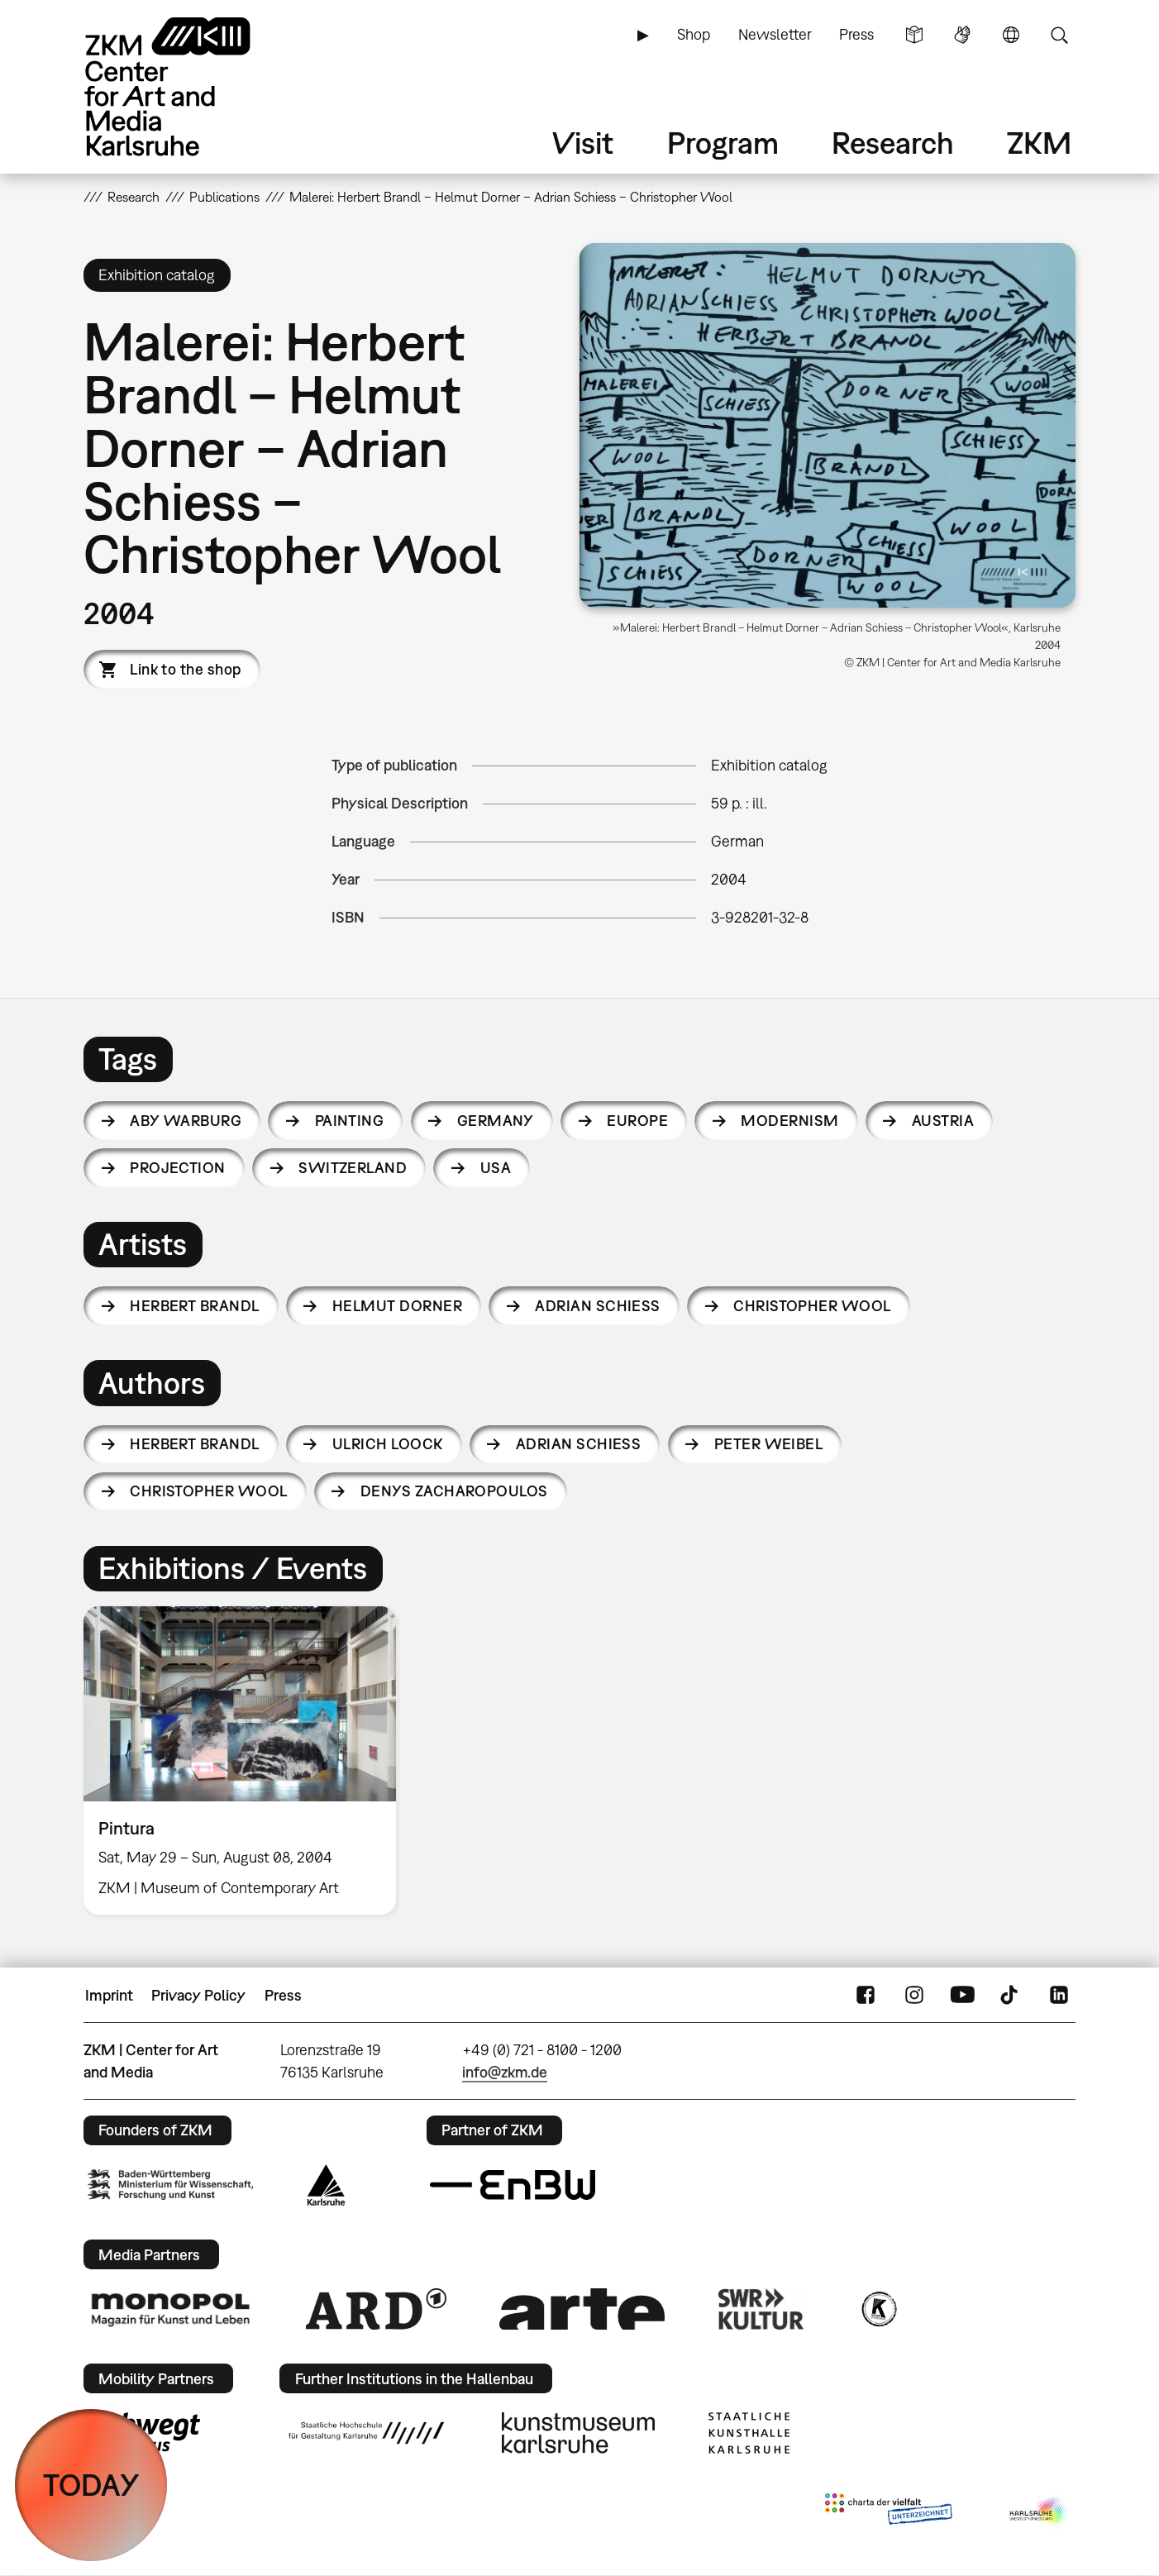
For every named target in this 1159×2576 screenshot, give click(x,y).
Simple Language (914, 35)
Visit (582, 142)
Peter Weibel (768, 1444)
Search (1059, 35)
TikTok (1011, 1995)
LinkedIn (1059, 1995)
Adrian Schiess (597, 1305)
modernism (789, 1120)
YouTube (962, 1995)
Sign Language (962, 35)
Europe (637, 1120)
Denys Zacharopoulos (454, 1491)
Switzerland (352, 1167)
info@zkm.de (504, 2072)
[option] (247, 1760)
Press (856, 34)
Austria (943, 1120)
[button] (828, 425)
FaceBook (865, 1995)
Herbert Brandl (194, 1305)
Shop (693, 34)
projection (178, 1167)
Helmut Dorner (397, 1305)
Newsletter (775, 34)
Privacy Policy (198, 1995)
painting (349, 1120)
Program (723, 142)
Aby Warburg (185, 1120)
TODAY (91, 2484)
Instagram (914, 1995)
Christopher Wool (811, 1305)
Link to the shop (185, 669)
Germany (495, 1120)
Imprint (109, 1995)
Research (893, 142)
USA (495, 1167)
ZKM (1039, 142)
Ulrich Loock (387, 1444)
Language (1011, 35)
